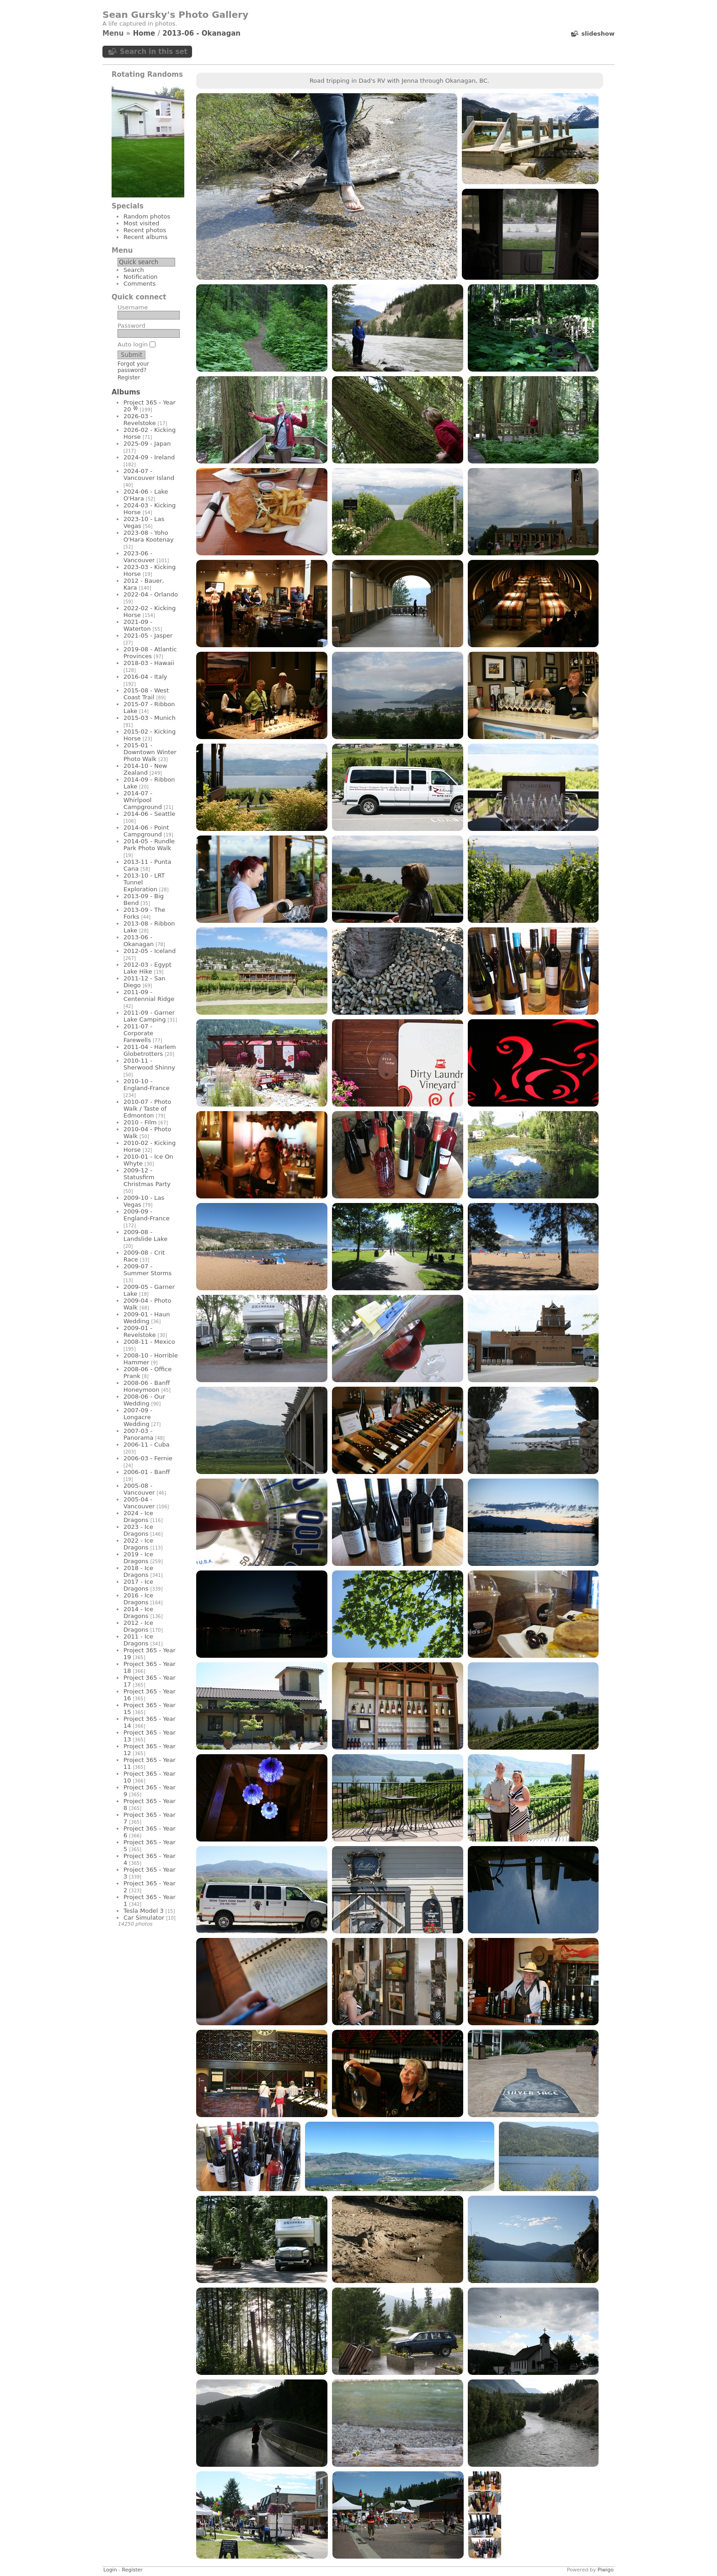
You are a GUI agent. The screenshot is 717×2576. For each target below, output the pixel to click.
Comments (139, 283)
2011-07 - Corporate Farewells (138, 1033)
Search (133, 269)
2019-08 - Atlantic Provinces (150, 653)
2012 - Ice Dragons (138, 1626)
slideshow (598, 33)
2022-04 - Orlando (150, 594)
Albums (126, 392)
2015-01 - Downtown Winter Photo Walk (150, 752)
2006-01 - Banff (146, 1472)
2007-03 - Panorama (138, 1434)
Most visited (141, 223)
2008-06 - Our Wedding (144, 1400)
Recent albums (145, 237)
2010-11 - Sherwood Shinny (149, 1064)
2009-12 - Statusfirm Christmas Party (147, 1177)
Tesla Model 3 (143, 1910)
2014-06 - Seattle (149, 813)
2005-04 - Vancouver (139, 1503)
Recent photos (144, 230)
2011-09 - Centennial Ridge (148, 995)
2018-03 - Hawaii (148, 663)
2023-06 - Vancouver (139, 557)
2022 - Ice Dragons (138, 1544)
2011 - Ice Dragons (138, 1640)
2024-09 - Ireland (149, 457)
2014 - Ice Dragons (138, 1612)
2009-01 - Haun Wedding (146, 1318)
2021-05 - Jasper (147, 635)
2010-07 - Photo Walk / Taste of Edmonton (147, 1108)
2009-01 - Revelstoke (139, 1331)
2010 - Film (139, 1122)
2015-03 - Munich (149, 717)
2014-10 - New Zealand (145, 769)
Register (129, 377)
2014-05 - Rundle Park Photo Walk (149, 845)
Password (131, 325)
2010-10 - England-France (146, 1084)
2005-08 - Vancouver (139, 1489)
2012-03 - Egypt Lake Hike (147, 968)
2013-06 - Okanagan (201, 33)
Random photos (146, 216)
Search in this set (153, 52)
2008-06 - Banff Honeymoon (146, 1386)
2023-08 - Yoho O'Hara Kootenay (148, 536)
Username (133, 307)
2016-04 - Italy (145, 676)
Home (144, 33)
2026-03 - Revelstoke (139, 419)
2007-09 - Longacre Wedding (137, 1417)
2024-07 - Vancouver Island (148, 474)
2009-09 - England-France (146, 1215)
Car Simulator (143, 1917)
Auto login (136, 344)
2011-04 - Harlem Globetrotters (149, 1050)
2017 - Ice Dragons (138, 1585)
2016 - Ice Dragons (138, 1599)
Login (110, 2570)
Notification (140, 276)
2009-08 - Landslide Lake (145, 1235)
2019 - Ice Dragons (138, 1558)
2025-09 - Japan (147, 443)
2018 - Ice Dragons (138, 1571)
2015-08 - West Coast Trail (146, 694)
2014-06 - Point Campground (146, 831)
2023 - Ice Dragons (138, 1530)
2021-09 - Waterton (137, 625)
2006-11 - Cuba (146, 1444)
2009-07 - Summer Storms (147, 1270)
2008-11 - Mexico (149, 1341)
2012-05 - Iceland (149, 950)
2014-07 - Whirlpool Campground (142, 800)
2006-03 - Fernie (147, 1458)
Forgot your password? (133, 367)
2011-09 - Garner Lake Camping (149, 1016)
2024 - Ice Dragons (138, 1516)
